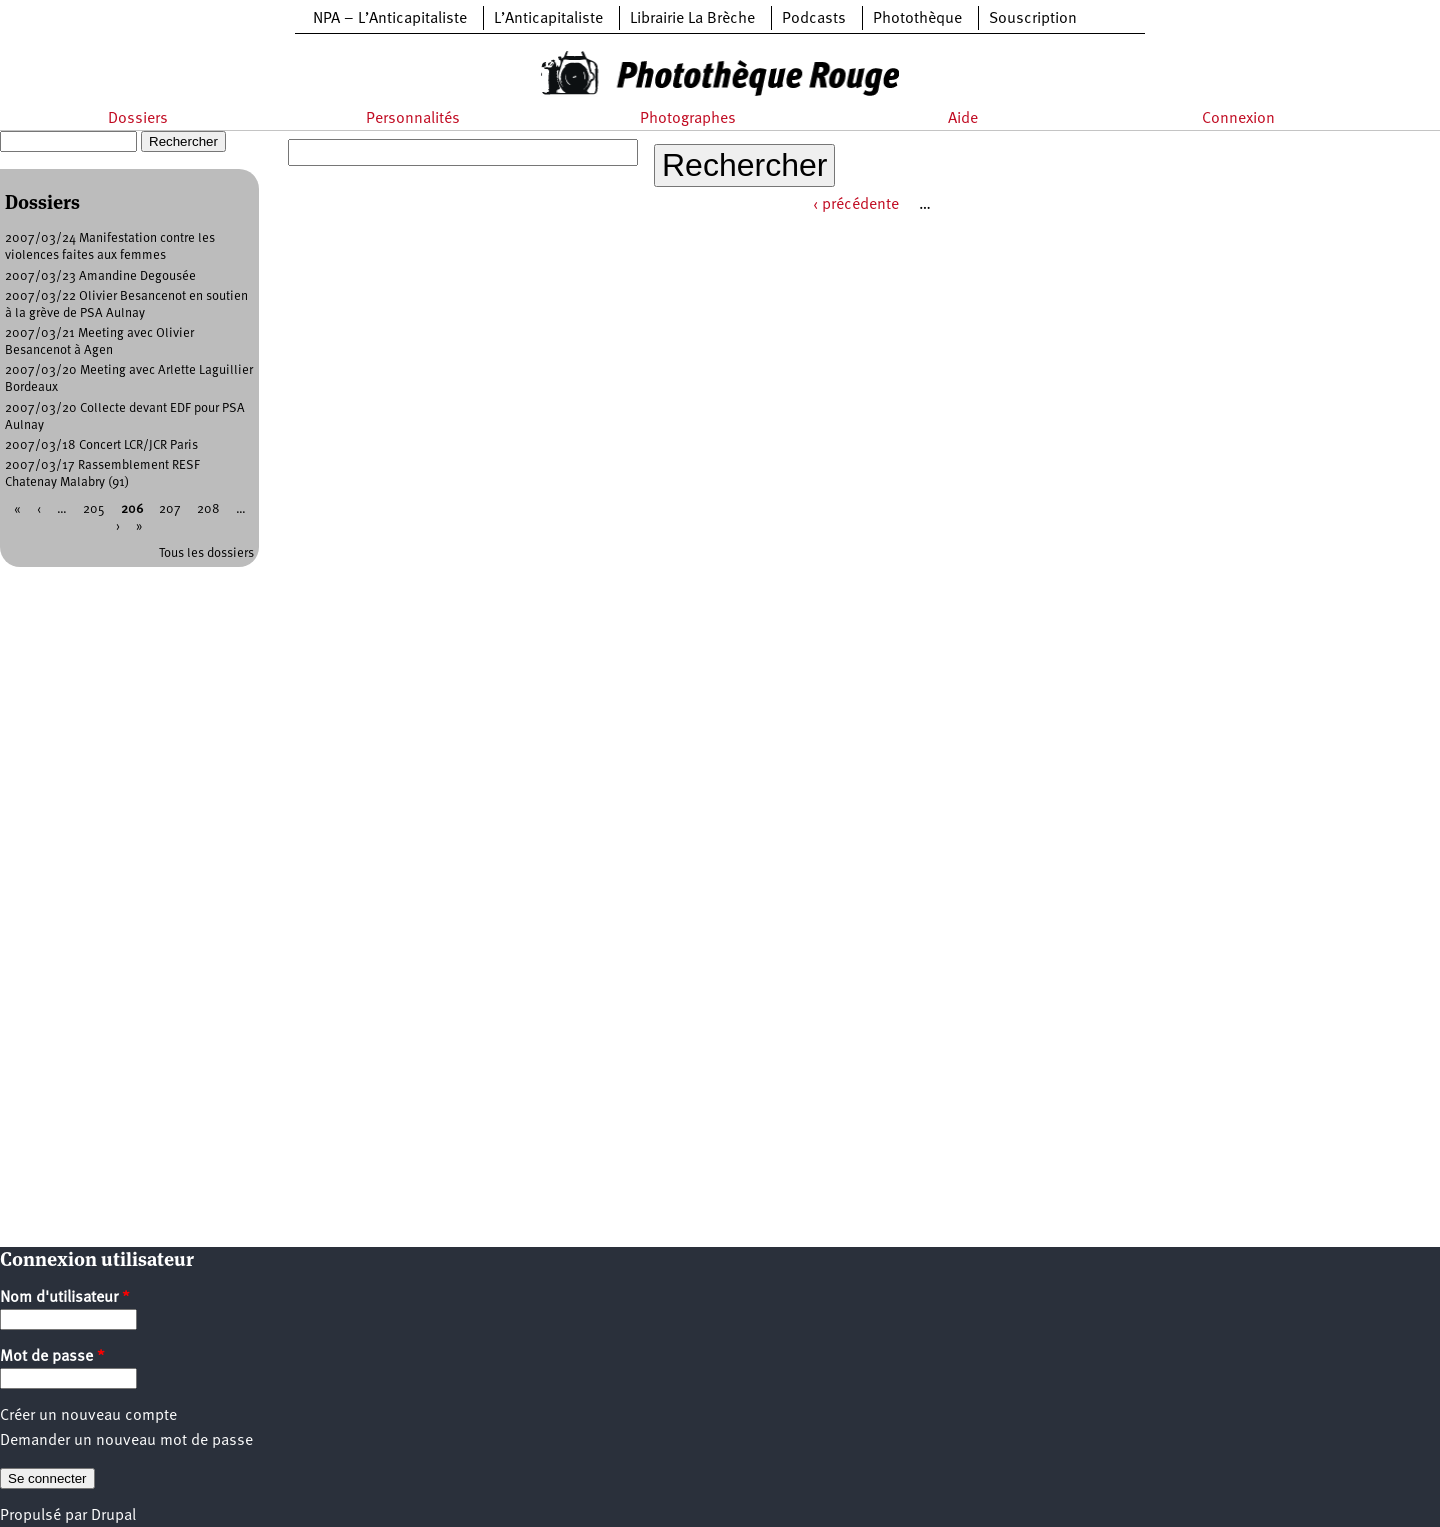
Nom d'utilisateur (65, 1298)
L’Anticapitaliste (548, 19)
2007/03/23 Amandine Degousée (100, 276)
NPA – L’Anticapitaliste (390, 19)
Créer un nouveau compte (88, 1416)
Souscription (1033, 19)
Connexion (1238, 119)
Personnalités (413, 119)
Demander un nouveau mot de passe (126, 1441)
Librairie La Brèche (692, 19)
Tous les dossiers (206, 553)
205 (94, 509)
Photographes (688, 119)
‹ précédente (856, 205)
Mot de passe (52, 1357)
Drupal (113, 1516)
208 (208, 509)
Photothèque (917, 19)
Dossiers (138, 119)
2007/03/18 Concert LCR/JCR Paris (101, 445)
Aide (963, 119)
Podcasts (814, 19)
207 (170, 509)
